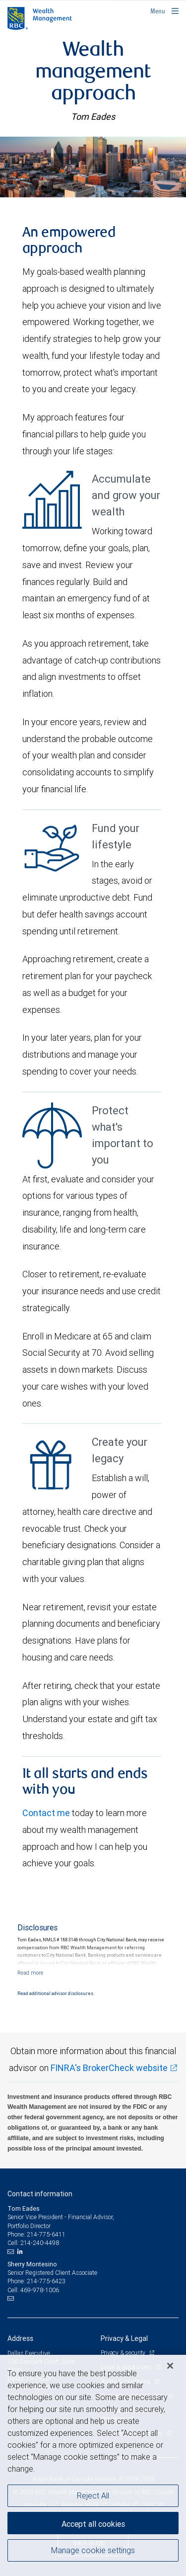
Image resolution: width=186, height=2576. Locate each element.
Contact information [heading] (39, 2193)
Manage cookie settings (93, 2550)
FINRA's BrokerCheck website (109, 2068)
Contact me (46, 1813)
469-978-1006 (39, 2290)
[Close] (170, 2366)
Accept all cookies (93, 2524)
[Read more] (30, 1972)
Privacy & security (124, 2352)
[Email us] (11, 2251)
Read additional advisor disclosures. (55, 1993)
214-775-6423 (46, 2281)
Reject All (93, 2495)
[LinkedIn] (21, 2251)
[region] (93, 2465)
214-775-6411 (46, 2234)
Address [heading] (20, 2338)
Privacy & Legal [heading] (124, 2338)
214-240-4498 (39, 2243)
